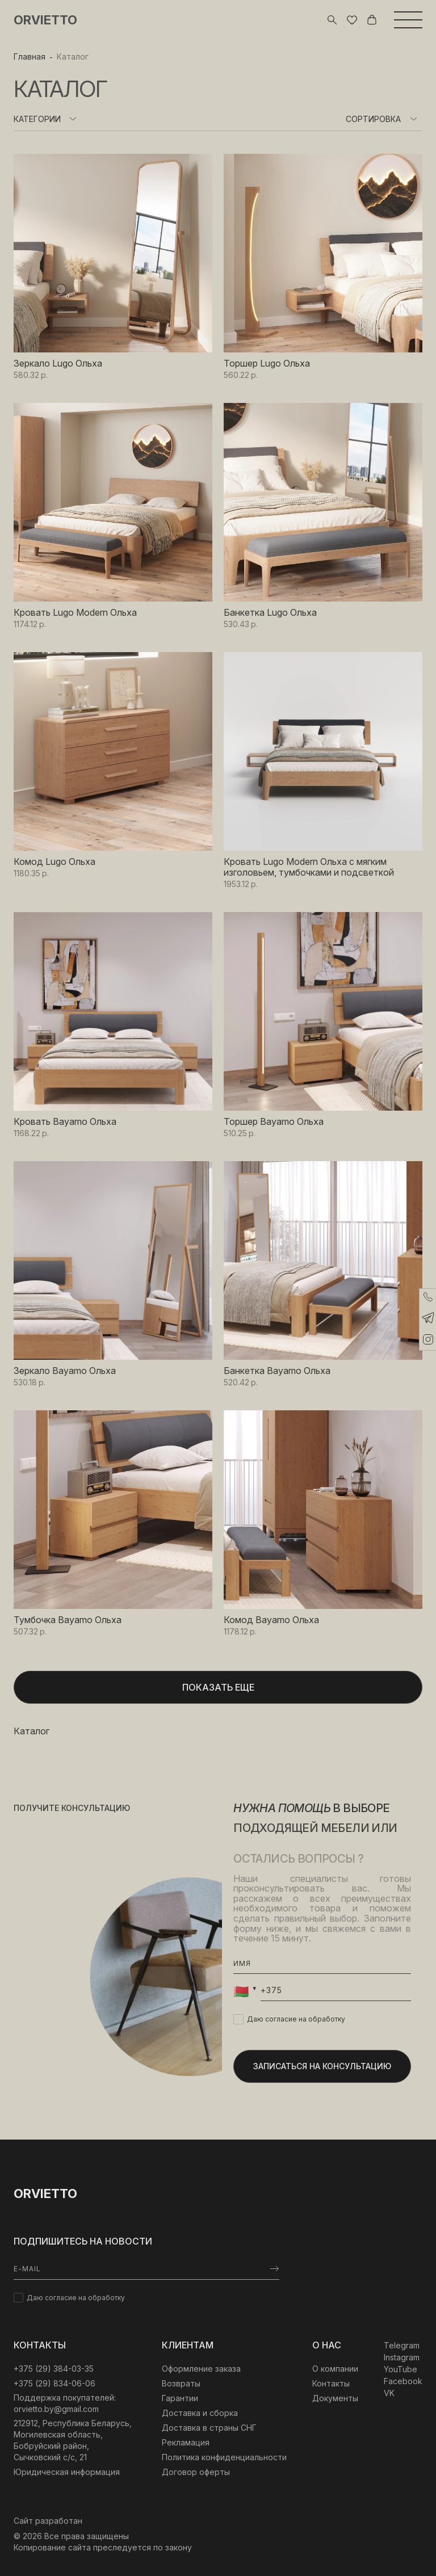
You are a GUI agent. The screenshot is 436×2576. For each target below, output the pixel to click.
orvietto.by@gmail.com (56, 2409)
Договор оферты (196, 2472)
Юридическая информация (67, 2472)
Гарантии (180, 2398)
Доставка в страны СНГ (209, 2427)
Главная (29, 56)
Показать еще (218, 1687)
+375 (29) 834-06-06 (54, 2383)
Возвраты (181, 2383)
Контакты (331, 2383)
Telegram (402, 2345)
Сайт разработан (48, 2520)
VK (389, 2393)
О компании (335, 2368)
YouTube (400, 2369)
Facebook (403, 2381)
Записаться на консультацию (322, 2066)
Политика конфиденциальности (224, 2457)
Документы (335, 2398)
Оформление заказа (201, 2368)
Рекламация (185, 2442)
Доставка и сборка (200, 2413)
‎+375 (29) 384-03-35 (54, 2368)
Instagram (402, 2357)
